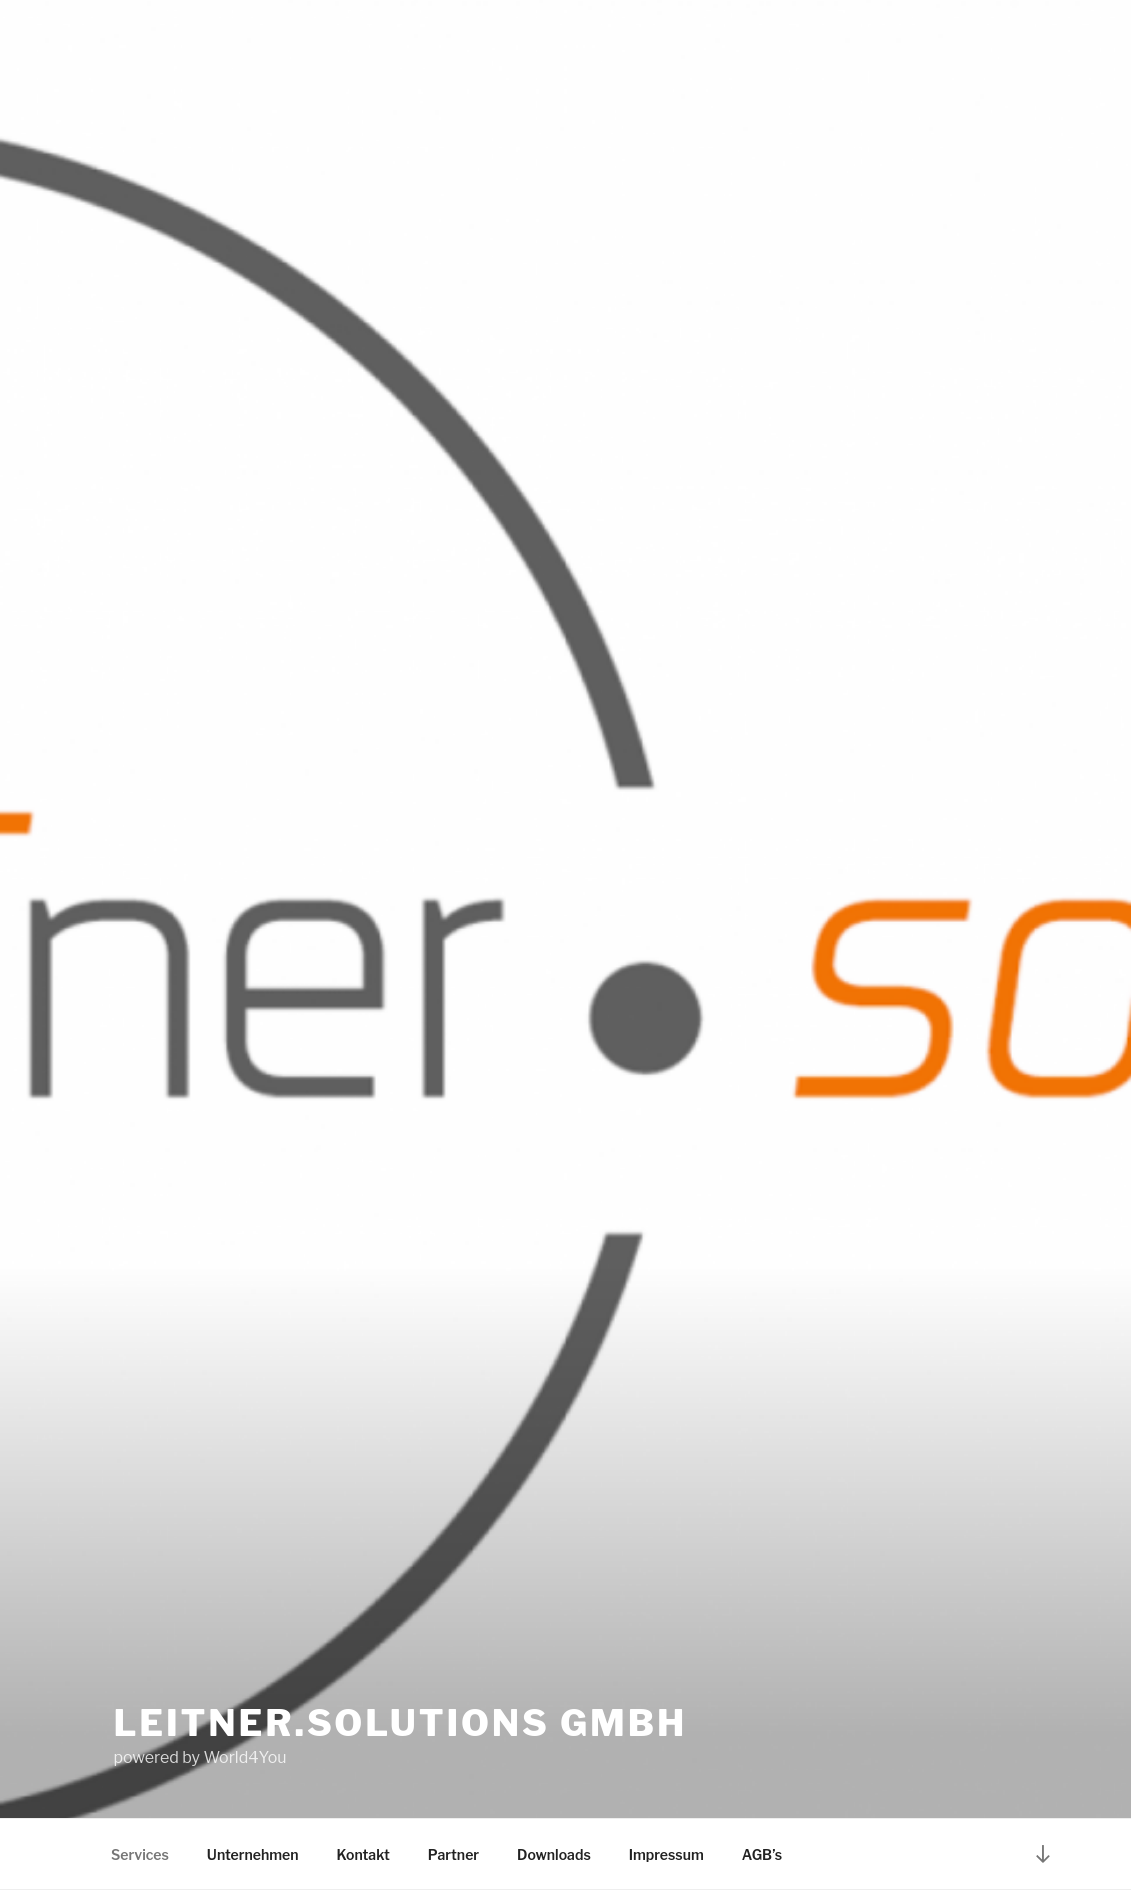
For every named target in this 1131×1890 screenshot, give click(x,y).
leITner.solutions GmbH (401, 1723)
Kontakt (363, 1854)
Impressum (666, 1854)
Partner (453, 1854)
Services (140, 1854)
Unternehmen (253, 1854)
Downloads (554, 1854)
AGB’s (762, 1854)
